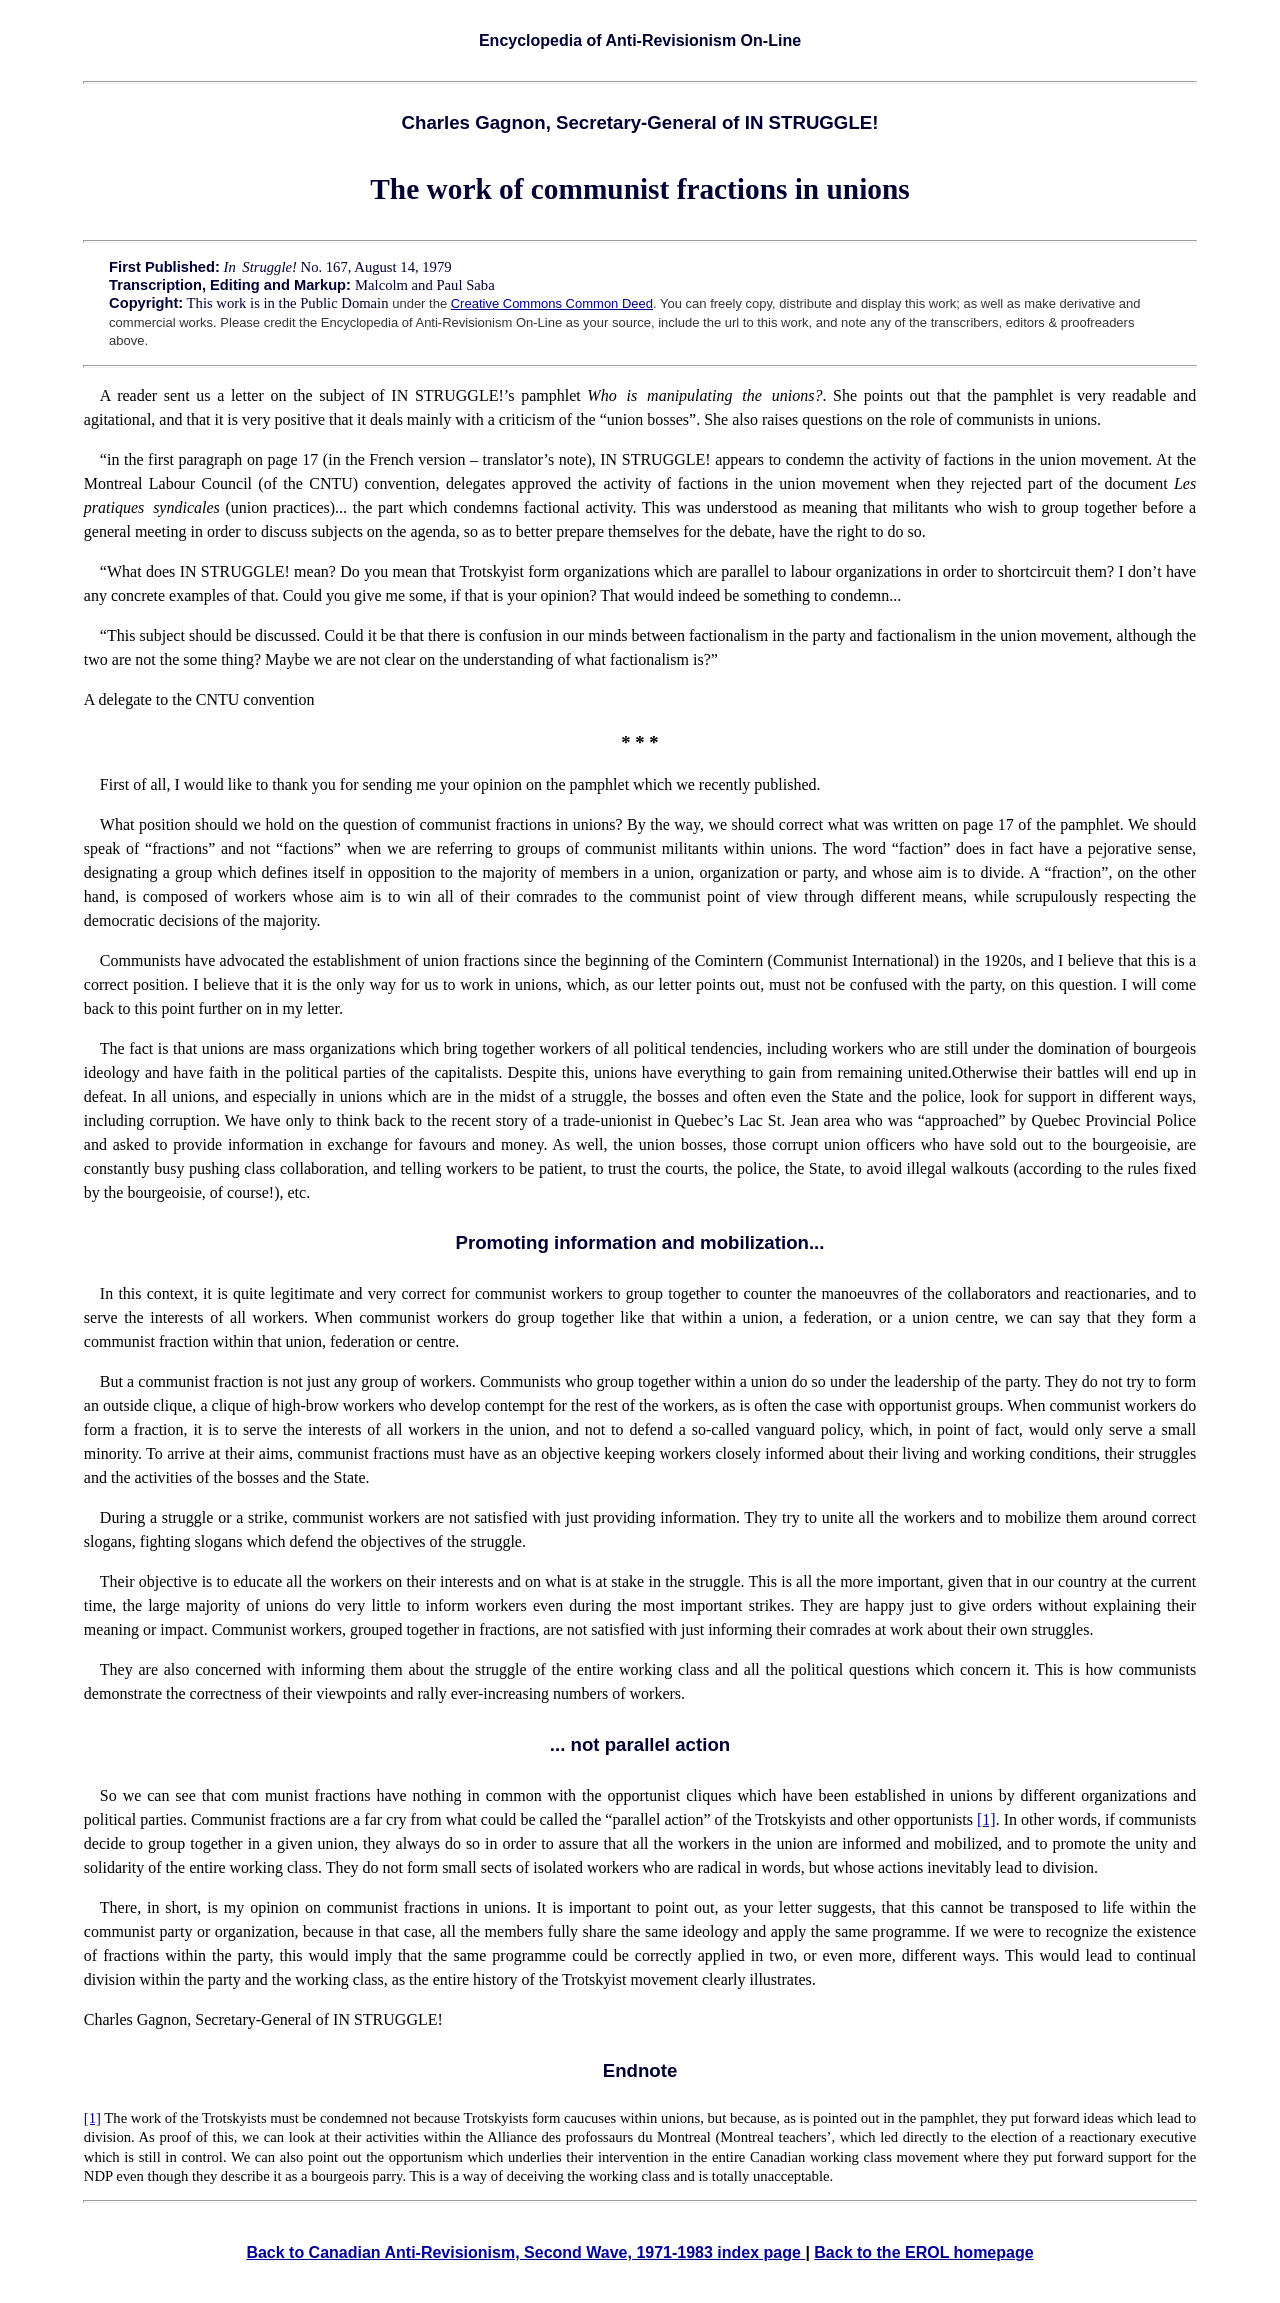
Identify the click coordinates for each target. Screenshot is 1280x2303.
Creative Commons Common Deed (552, 303)
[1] (986, 1819)
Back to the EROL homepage (923, 2252)
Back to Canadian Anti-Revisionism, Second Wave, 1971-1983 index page (525, 2252)
